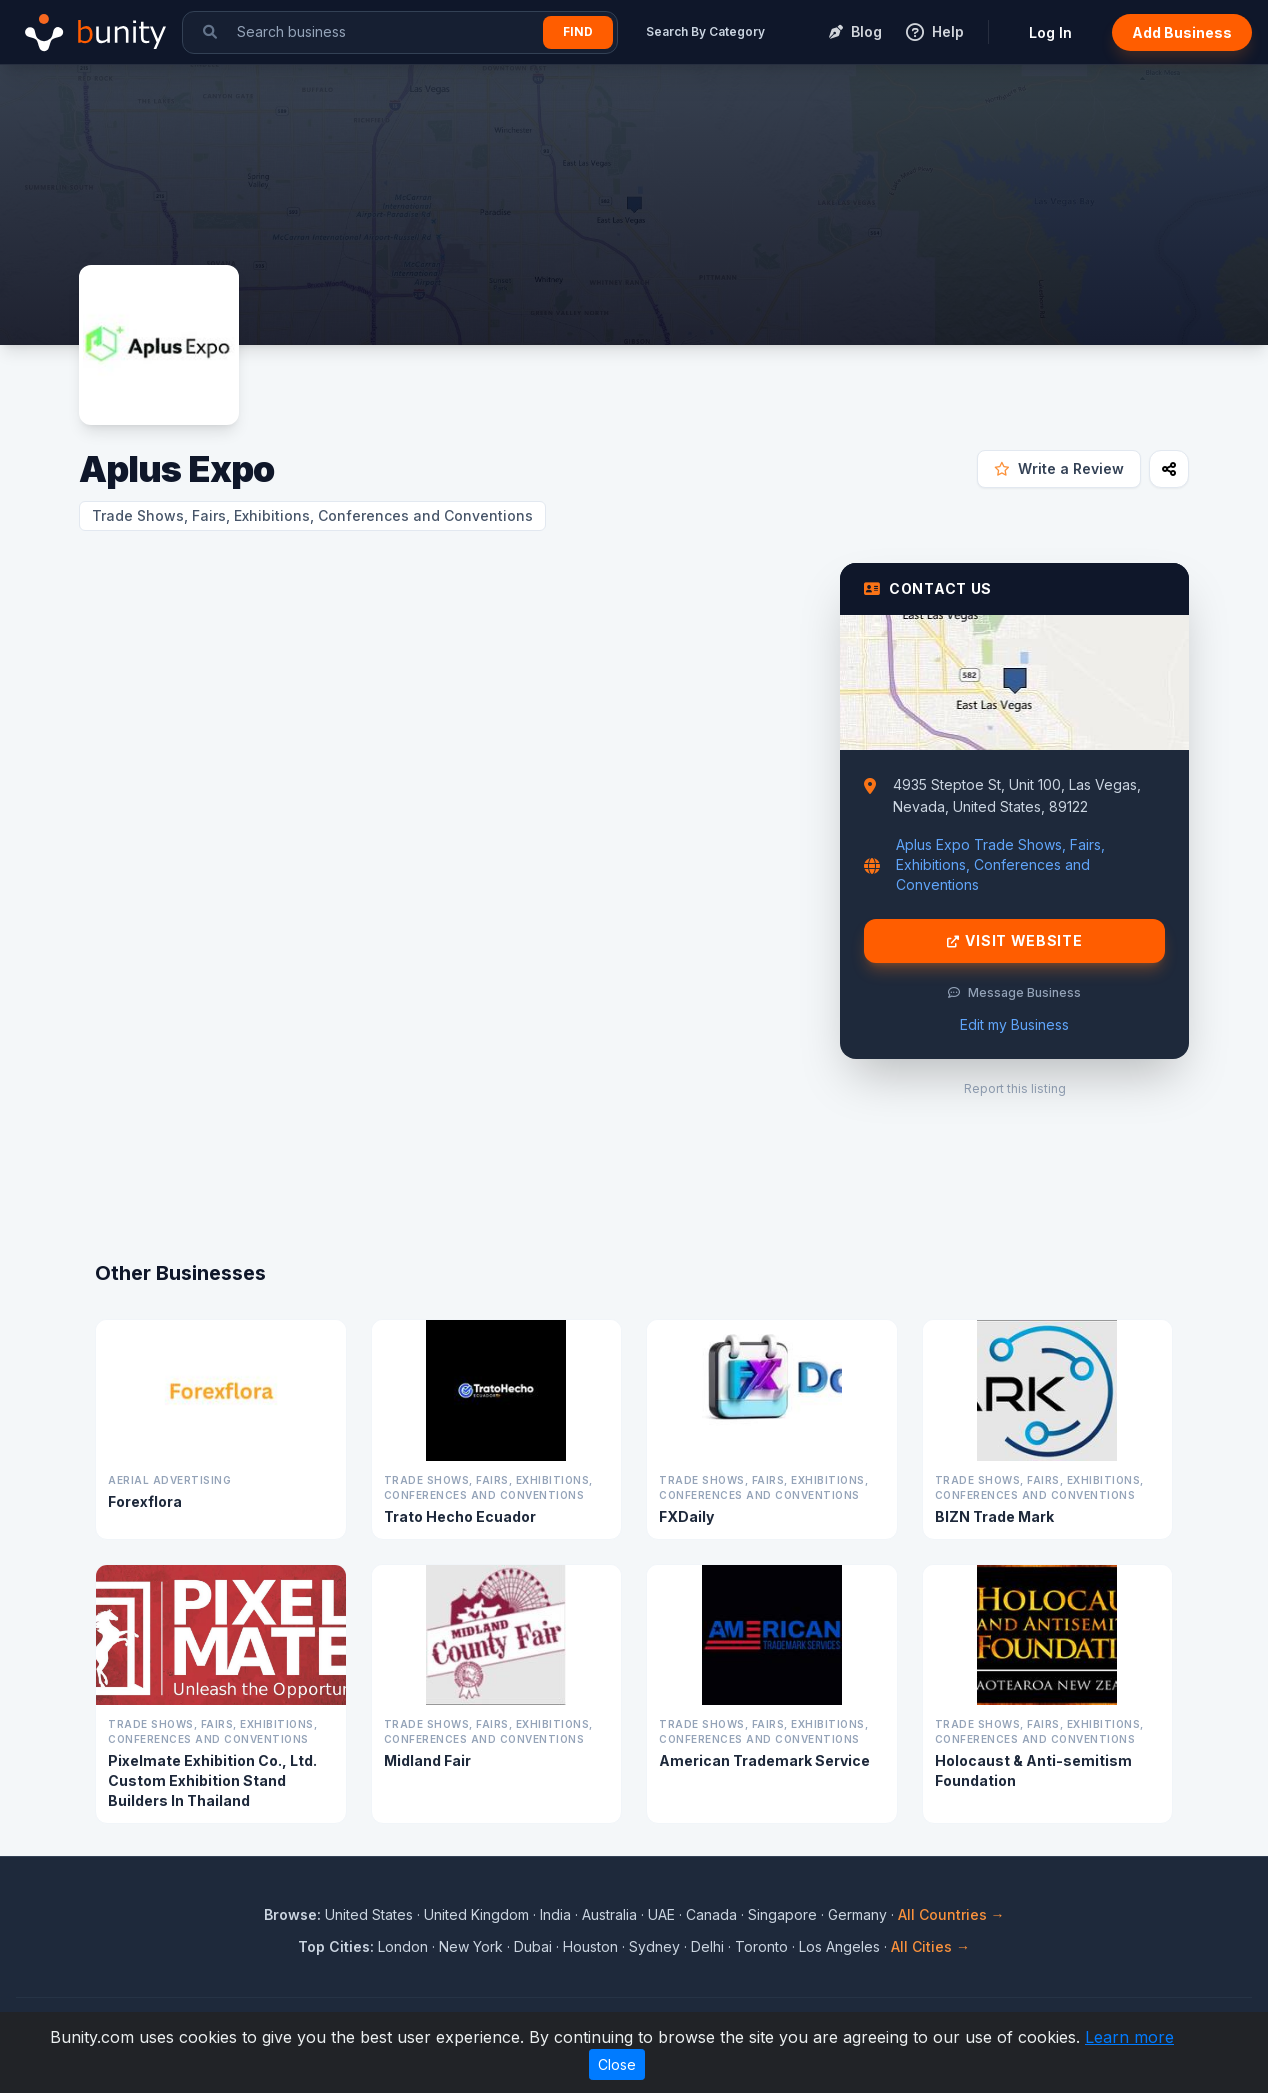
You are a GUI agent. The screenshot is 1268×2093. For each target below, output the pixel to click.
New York (471, 1946)
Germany (857, 1914)
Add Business (1182, 32)
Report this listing (1015, 1088)
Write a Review (1059, 468)
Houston (590, 1946)
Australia (609, 1914)
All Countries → (951, 1914)
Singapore (782, 1914)
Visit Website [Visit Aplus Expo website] (1015, 941)
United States (369, 1914)
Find (578, 31)
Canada (711, 1914)
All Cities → (930, 1946)
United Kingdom (476, 1914)
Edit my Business (1014, 1024)
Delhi (707, 1946)
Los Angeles (839, 1946)
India (555, 1914)
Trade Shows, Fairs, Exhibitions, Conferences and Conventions (312, 515)
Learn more (1129, 2037)
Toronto (761, 1946)
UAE (661, 1914)
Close (617, 2064)
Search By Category (705, 31)
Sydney (654, 1946)
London (403, 1946)
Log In (1050, 32)
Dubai (533, 1946)
